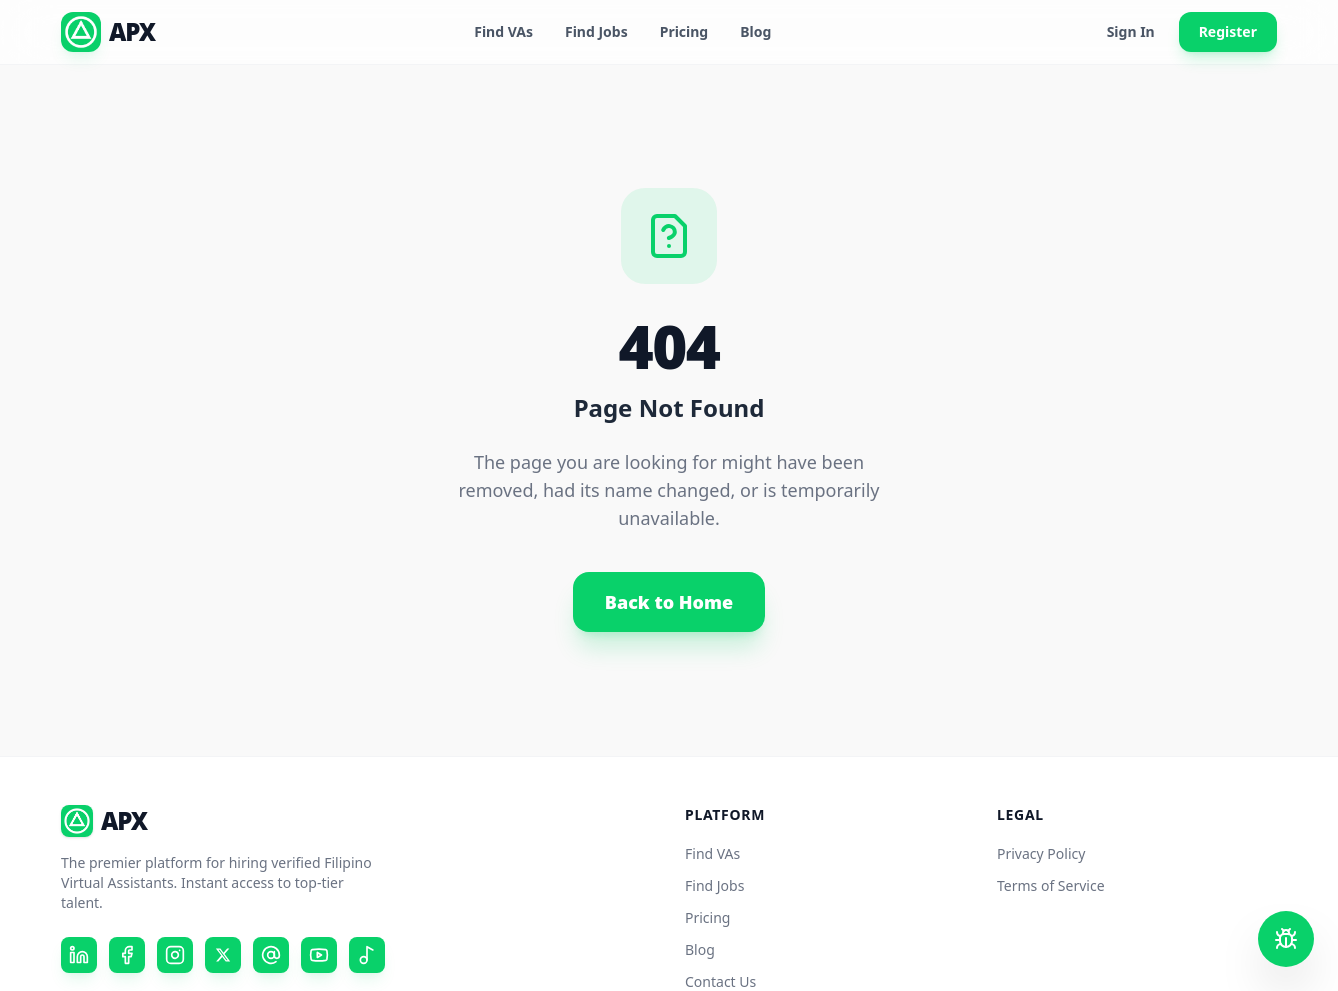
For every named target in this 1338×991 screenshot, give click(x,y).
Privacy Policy (1041, 853)
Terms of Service (1051, 885)
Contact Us (720, 981)
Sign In (1131, 31)
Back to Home (669, 602)
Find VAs (503, 31)
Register (1228, 31)
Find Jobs (596, 31)
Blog (755, 31)
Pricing (684, 31)
